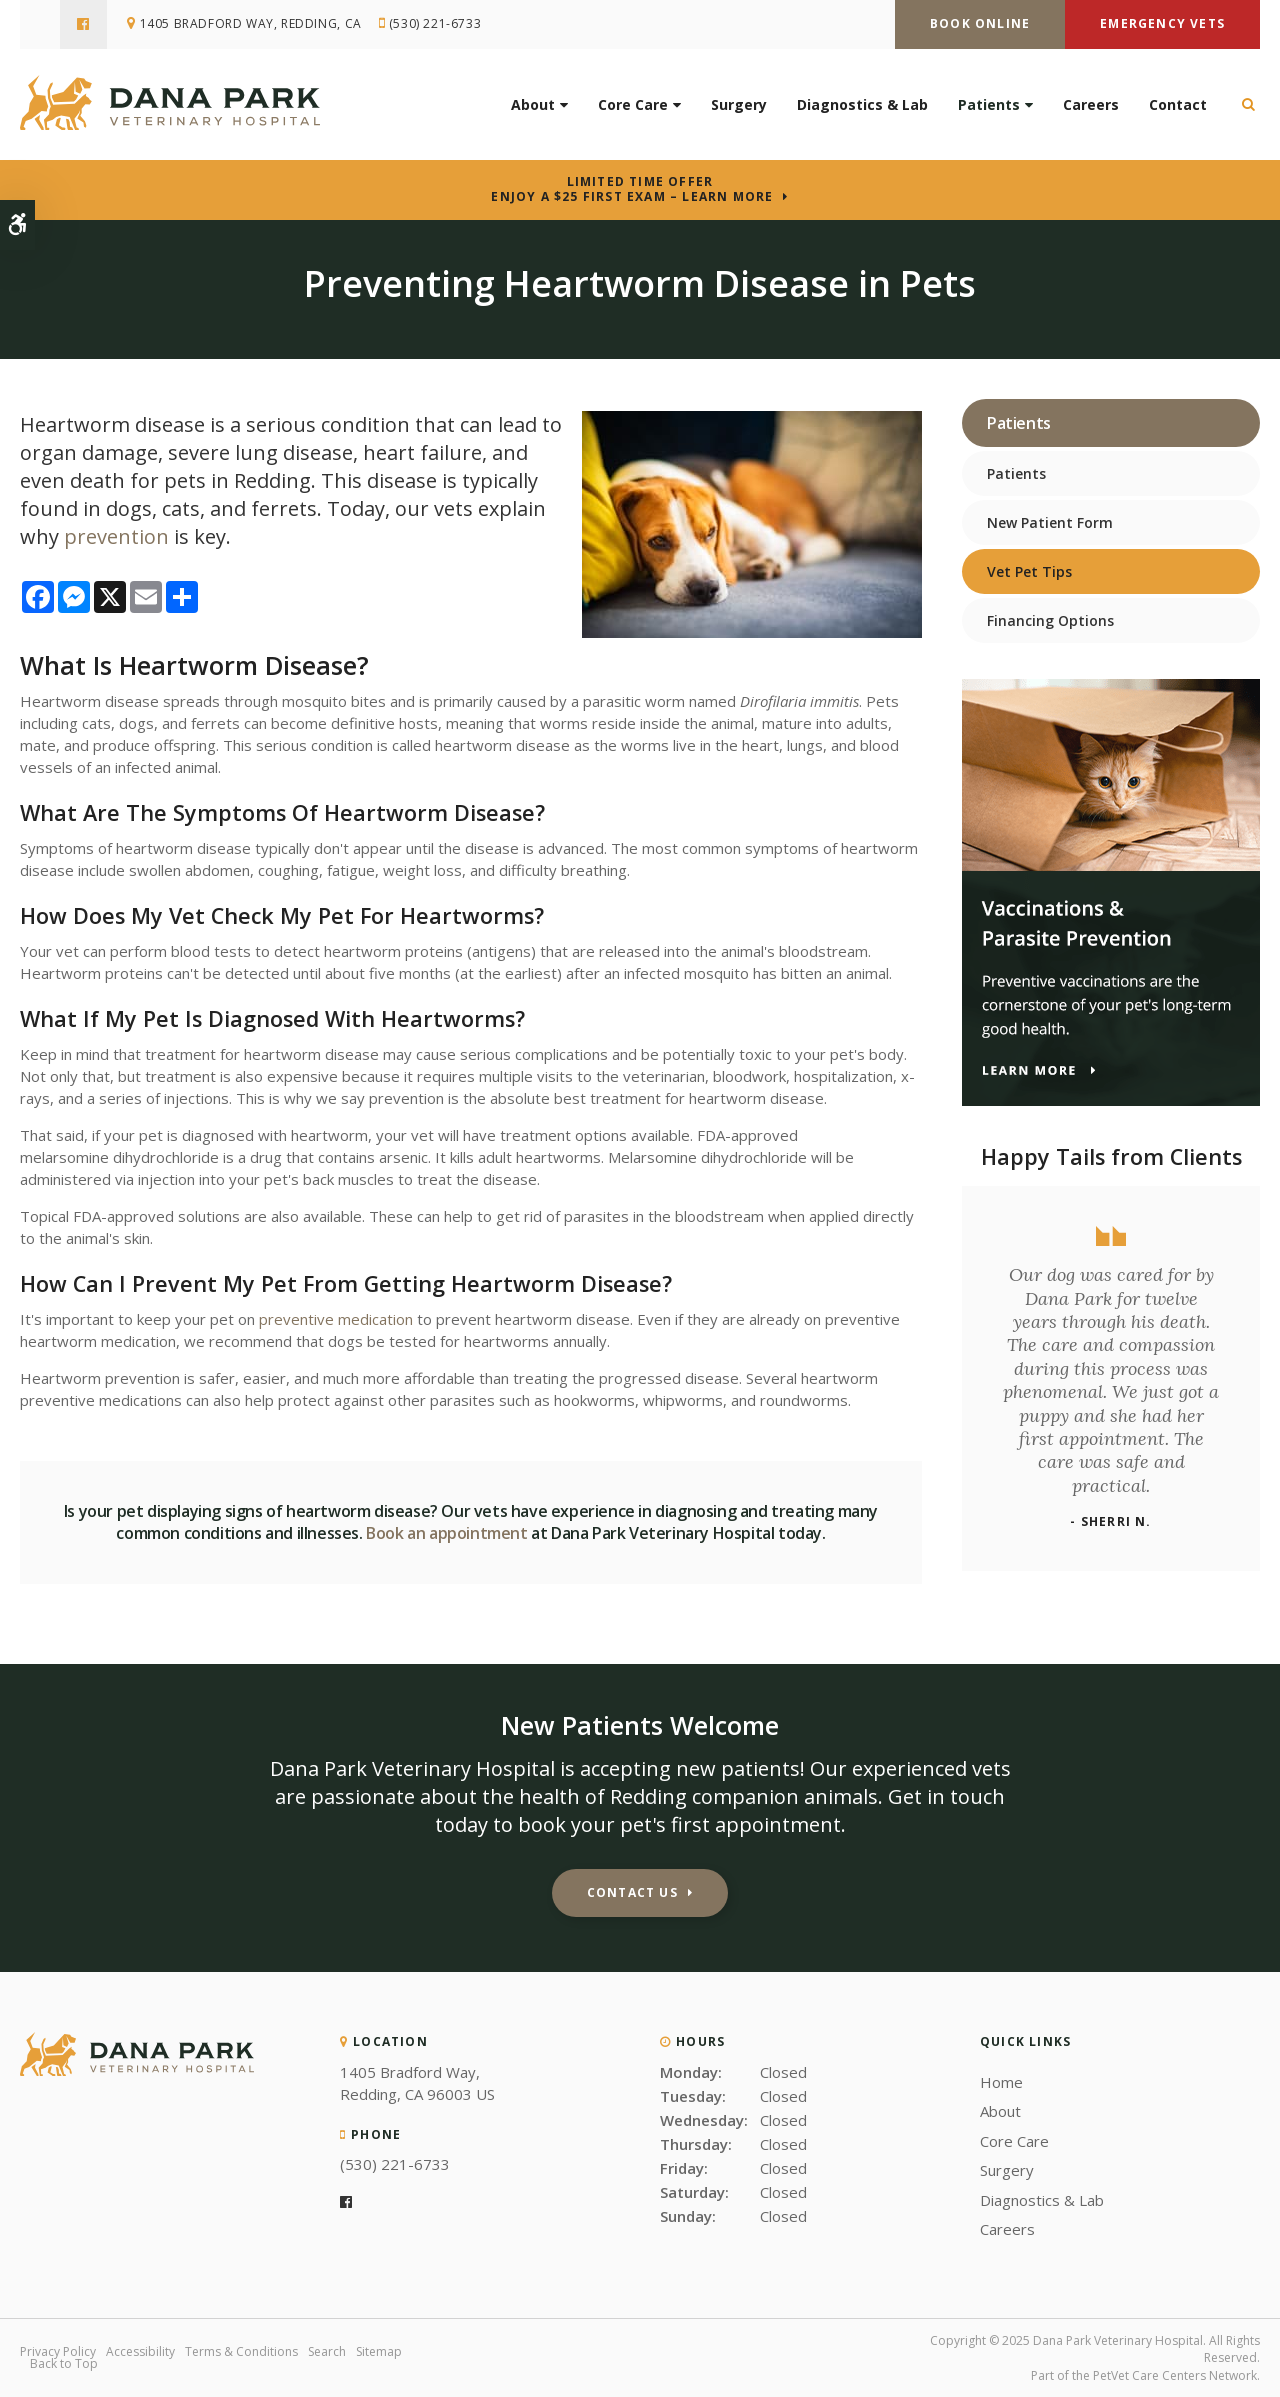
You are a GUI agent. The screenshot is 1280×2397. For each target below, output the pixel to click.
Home (1001, 2082)
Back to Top (64, 2363)
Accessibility (140, 2351)
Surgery (739, 104)
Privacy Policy (58, 2351)
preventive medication (336, 1319)
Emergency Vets (1162, 23)
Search (327, 2351)
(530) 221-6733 (436, 24)
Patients (989, 104)
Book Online (980, 23)
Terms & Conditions (241, 2351)
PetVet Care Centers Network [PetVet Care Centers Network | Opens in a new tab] (1175, 2375)
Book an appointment (446, 1533)
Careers (1091, 104)
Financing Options (1050, 620)
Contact (1178, 104)
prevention (116, 536)
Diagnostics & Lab (862, 104)
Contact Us (632, 1892)
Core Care (633, 104)
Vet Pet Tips (1029, 571)
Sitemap (379, 2351)
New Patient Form (1050, 522)
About (533, 104)
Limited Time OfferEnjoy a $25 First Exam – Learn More (632, 189)
